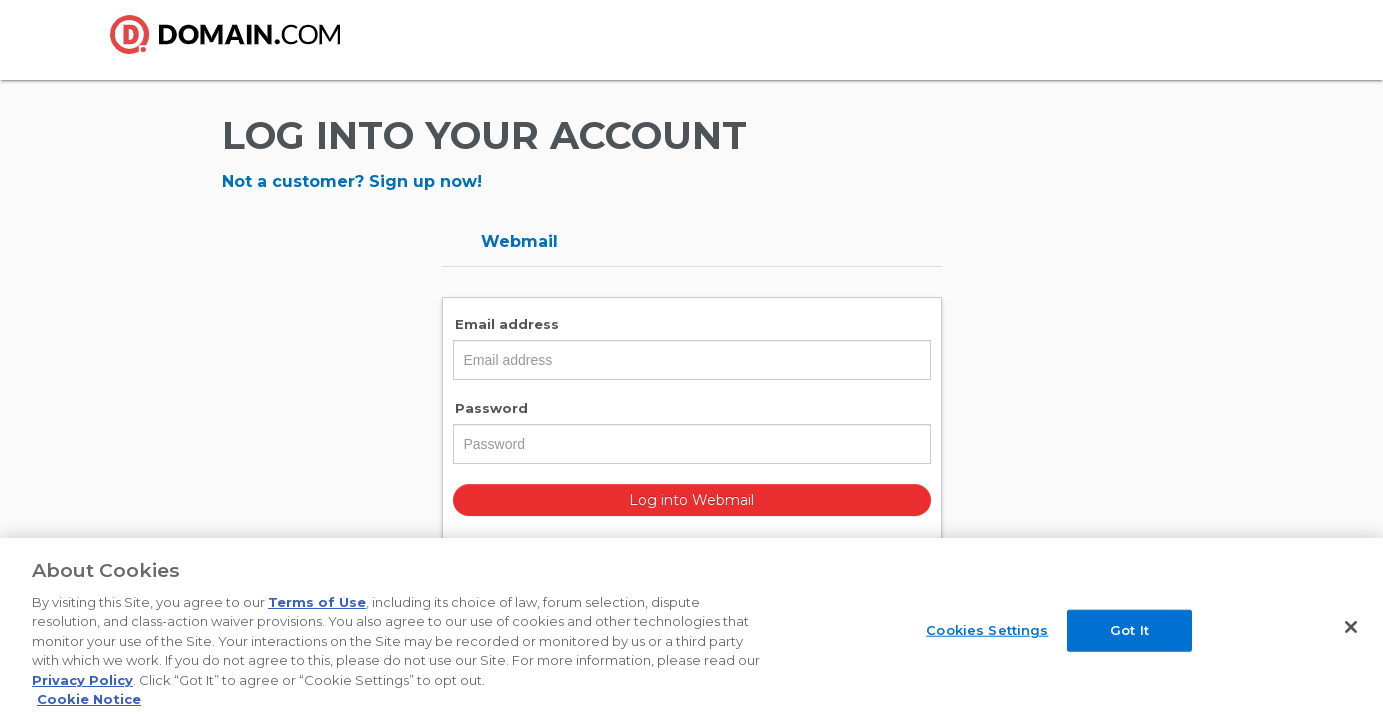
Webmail (519, 241)
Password (491, 408)
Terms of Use (317, 602)
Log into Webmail (691, 500)
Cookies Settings (987, 630)
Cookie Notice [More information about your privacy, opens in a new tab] (89, 699)
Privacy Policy (82, 680)
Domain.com (237, 42)
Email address (507, 324)
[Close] (1351, 627)
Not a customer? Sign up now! (352, 181)
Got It (1129, 630)
